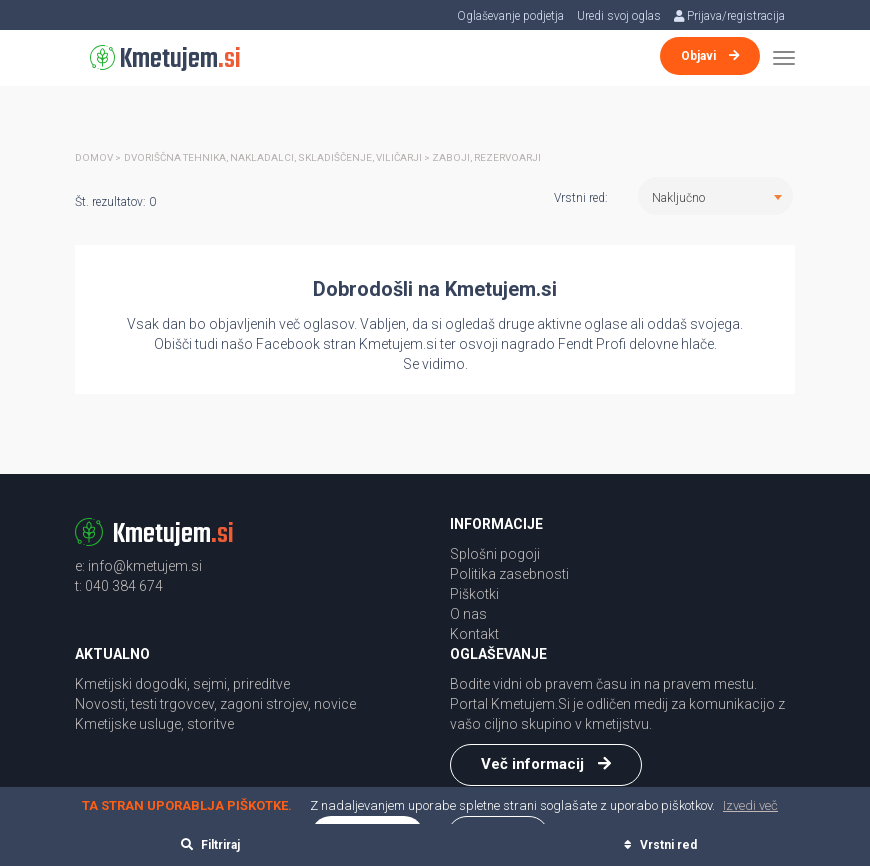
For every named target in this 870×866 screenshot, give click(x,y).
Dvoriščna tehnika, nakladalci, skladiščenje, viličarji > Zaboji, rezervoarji (333, 157)
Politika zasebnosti (509, 574)
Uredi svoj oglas (618, 16)
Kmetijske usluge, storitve (154, 724)
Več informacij (546, 764)
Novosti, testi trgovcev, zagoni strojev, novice (215, 704)
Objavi (710, 56)
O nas (468, 614)
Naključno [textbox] (678, 198)
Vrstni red (660, 845)
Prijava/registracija (729, 16)
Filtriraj (210, 845)
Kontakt (474, 634)
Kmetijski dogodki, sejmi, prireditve (182, 684)
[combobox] (715, 196)
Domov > (98, 157)
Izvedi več (750, 805)
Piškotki (474, 594)
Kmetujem (165, 59)
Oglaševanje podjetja (509, 16)
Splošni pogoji (495, 554)
